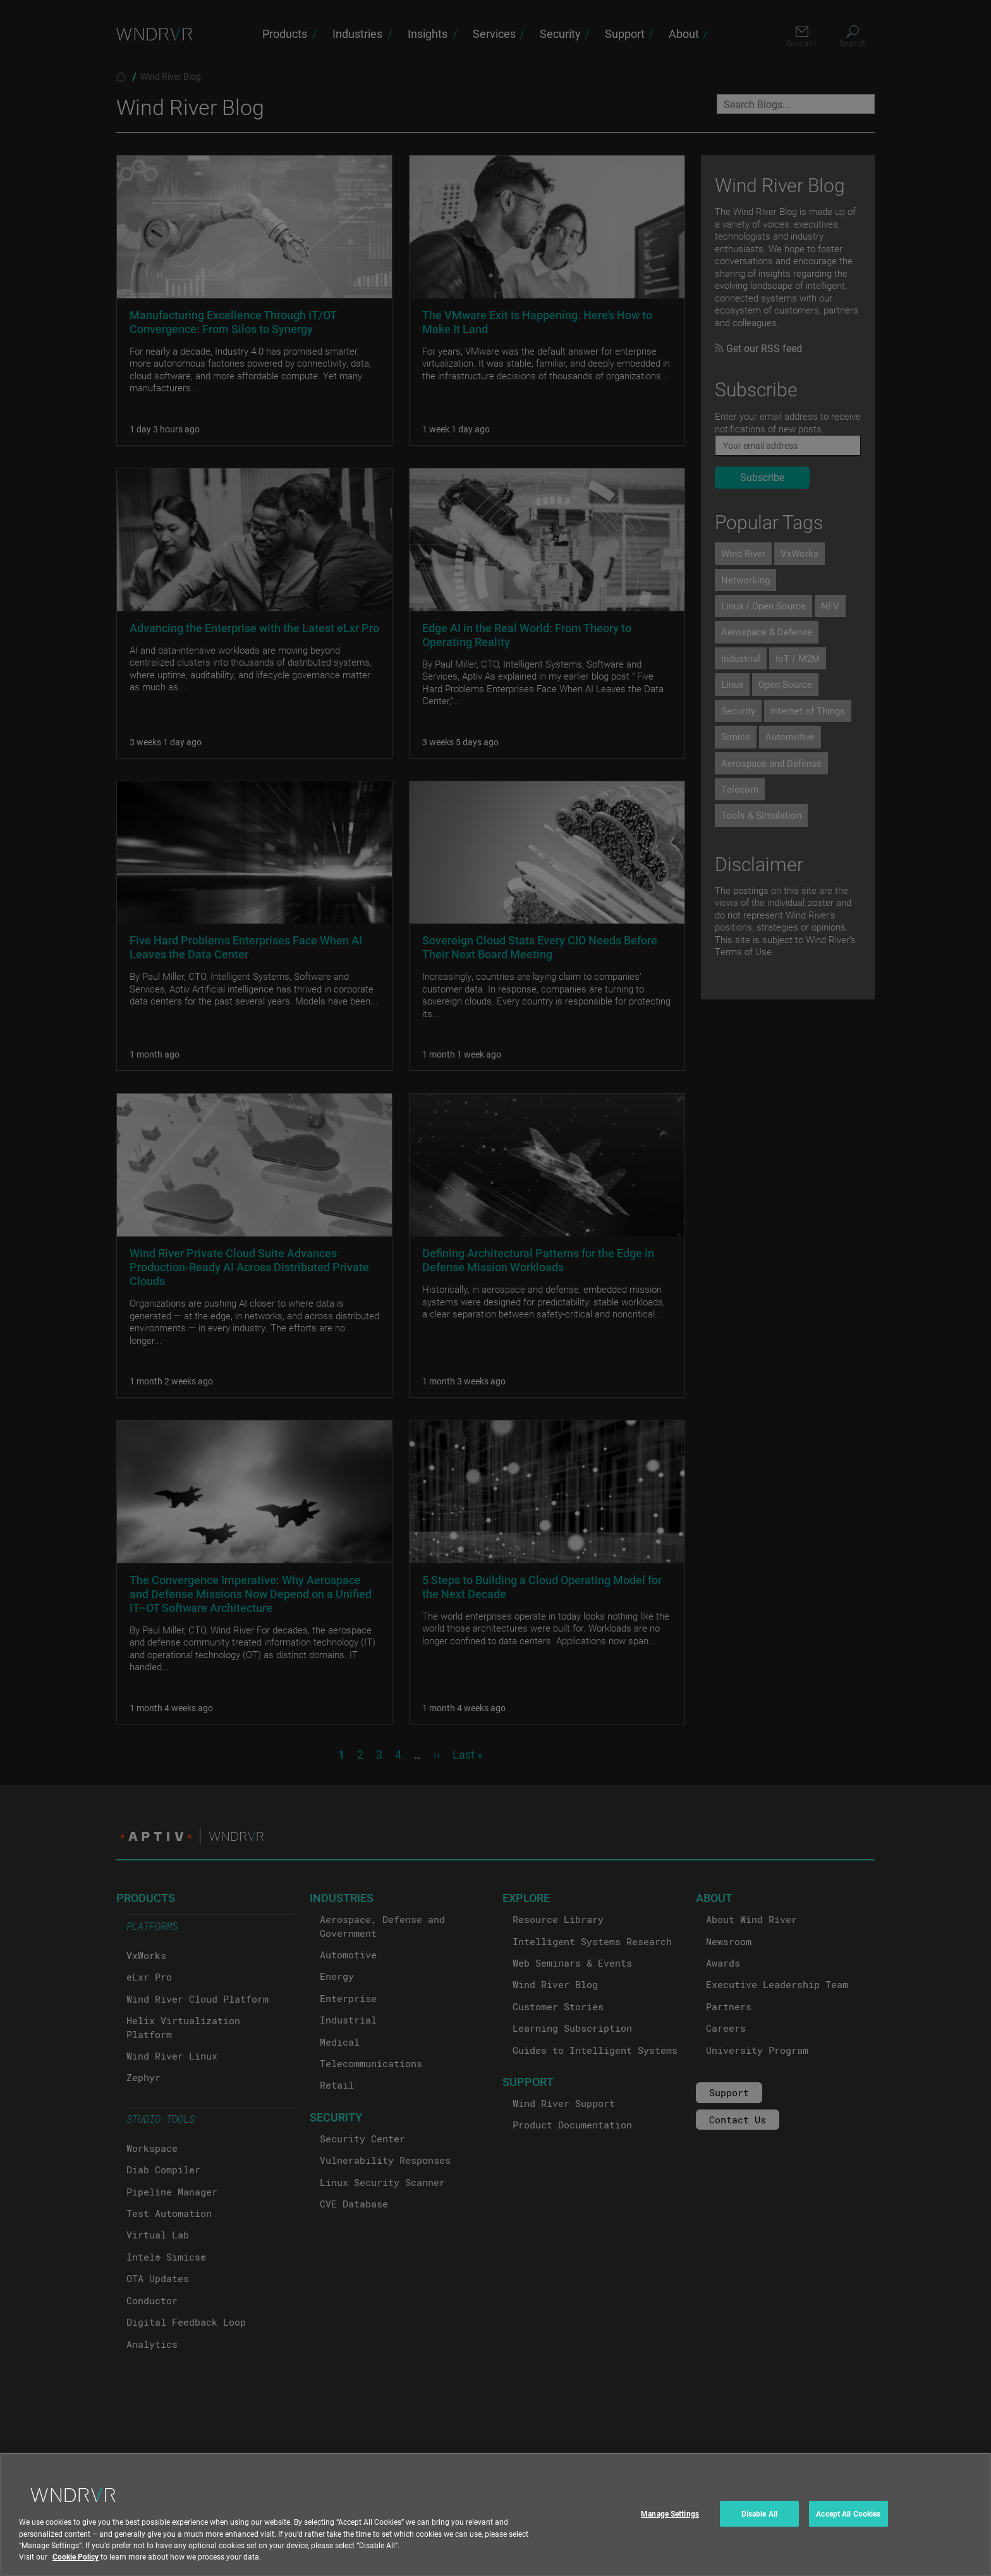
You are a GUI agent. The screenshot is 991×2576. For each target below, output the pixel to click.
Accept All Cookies (848, 2525)
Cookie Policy (75, 2568)
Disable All (759, 2525)
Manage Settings (670, 2525)
